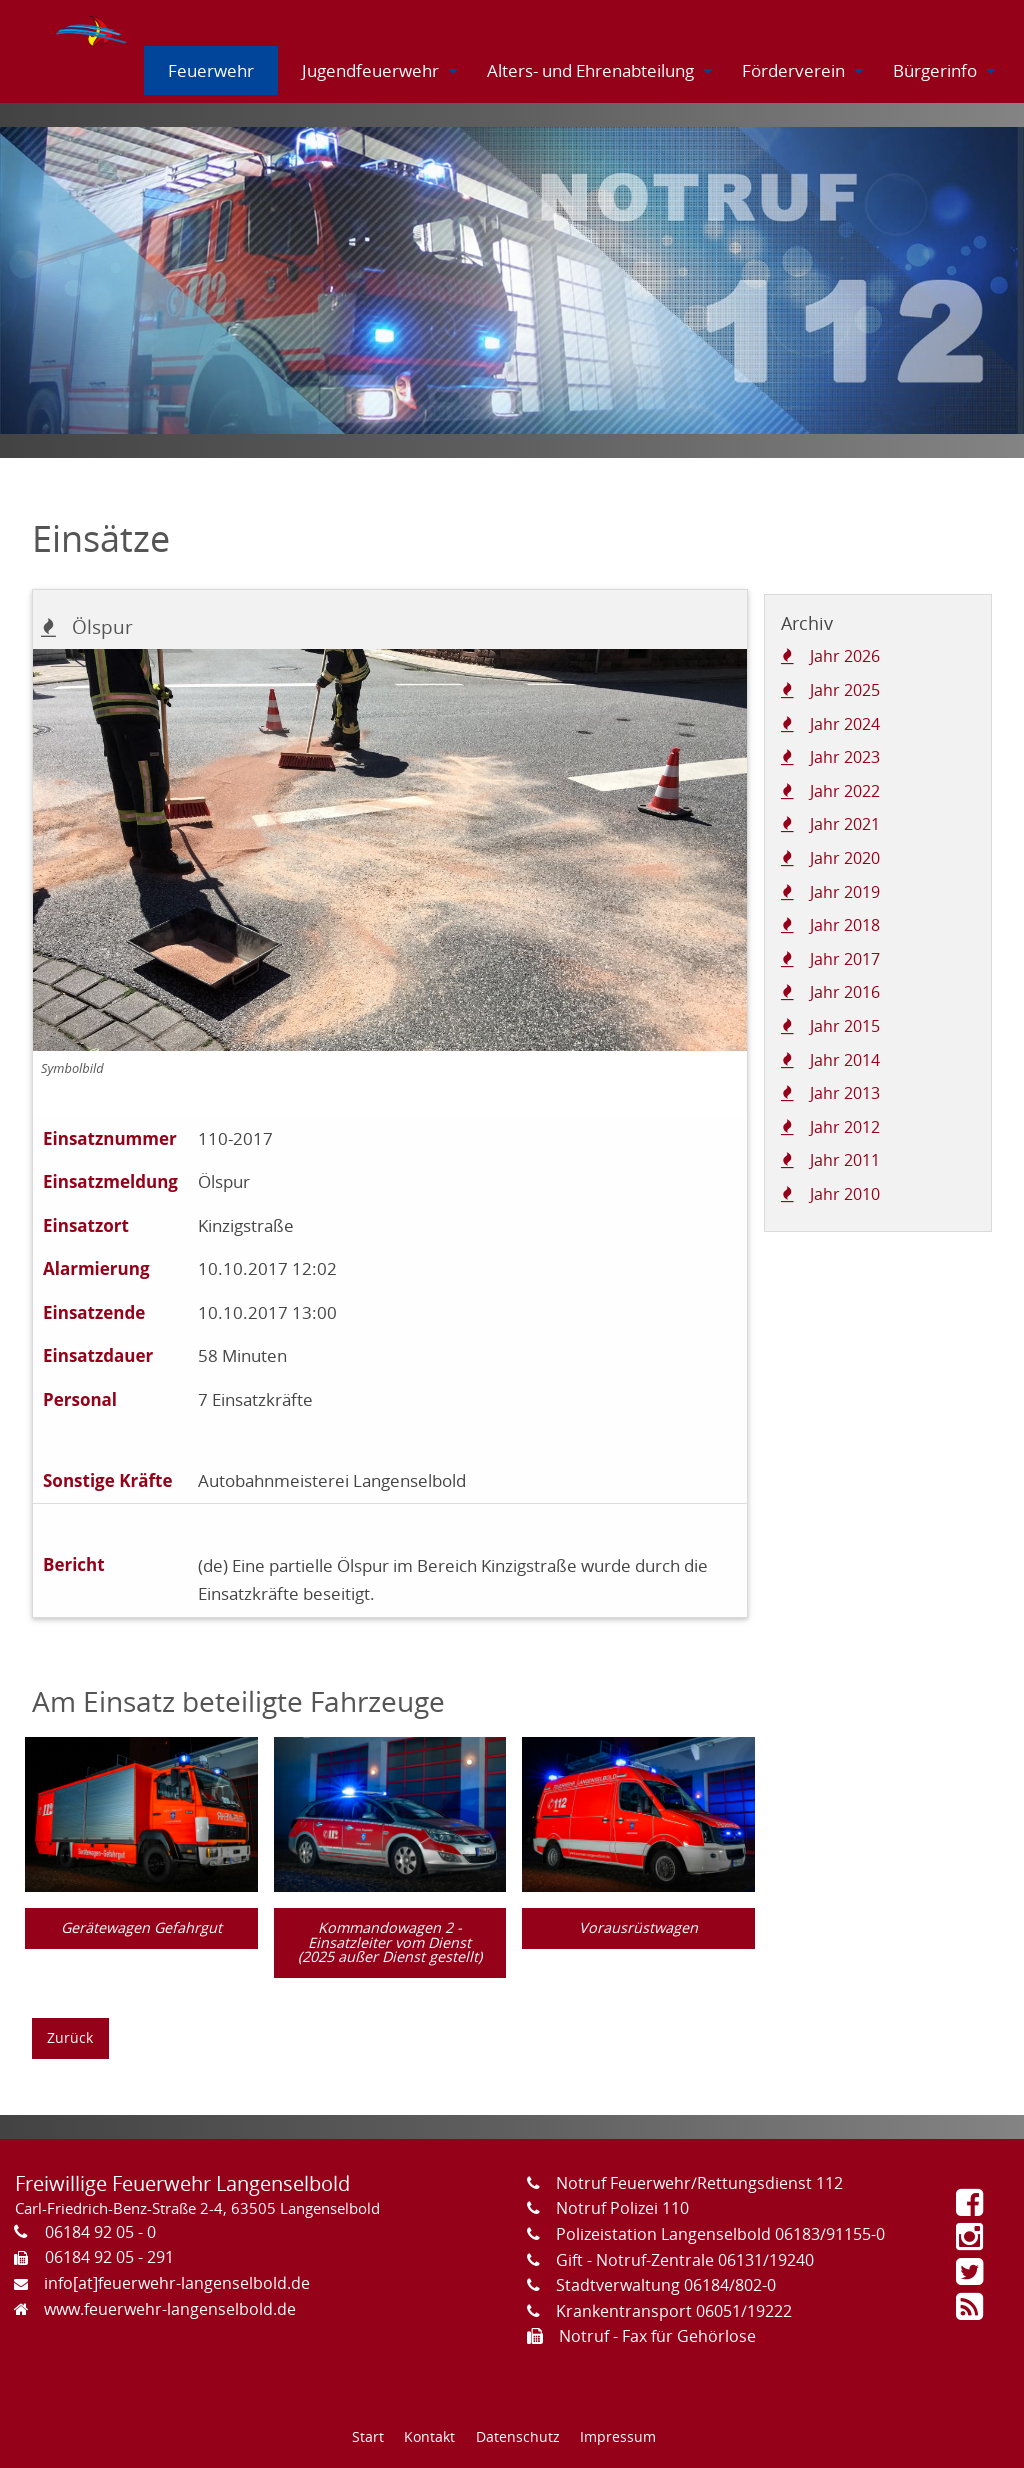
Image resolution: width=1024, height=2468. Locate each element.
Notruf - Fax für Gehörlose (657, 2336)
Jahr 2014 (845, 1060)
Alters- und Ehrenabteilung (590, 70)
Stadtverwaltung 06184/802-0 (666, 2285)
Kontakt (429, 2436)
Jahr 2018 (845, 925)
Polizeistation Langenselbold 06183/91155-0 (720, 2234)
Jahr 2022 (845, 791)
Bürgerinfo (935, 70)
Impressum (618, 2436)
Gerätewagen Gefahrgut (141, 1927)
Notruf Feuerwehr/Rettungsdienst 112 (699, 2183)
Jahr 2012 (845, 1127)
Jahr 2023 (845, 757)
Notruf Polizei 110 (622, 2208)
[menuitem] (93, 27)
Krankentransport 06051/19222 (674, 2311)
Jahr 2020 (845, 858)
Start (368, 2436)
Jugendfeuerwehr (370, 70)
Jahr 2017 (845, 959)
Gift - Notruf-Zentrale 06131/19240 (685, 2260)
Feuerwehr (211, 70)
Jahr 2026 (845, 656)
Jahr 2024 (845, 724)
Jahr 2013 (845, 1093)
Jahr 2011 (845, 1160)
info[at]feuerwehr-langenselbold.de (177, 2283)
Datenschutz (518, 2436)
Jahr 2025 (845, 690)
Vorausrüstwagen (638, 1927)
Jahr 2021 (845, 824)
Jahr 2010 (845, 1194)
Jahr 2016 (845, 992)
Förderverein (793, 70)
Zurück (70, 2037)
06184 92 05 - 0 (100, 2232)
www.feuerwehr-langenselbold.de (170, 2309)
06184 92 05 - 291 (109, 2257)
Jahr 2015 (845, 1026)
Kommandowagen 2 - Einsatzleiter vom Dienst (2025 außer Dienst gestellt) (390, 1942)
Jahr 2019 (845, 892)
